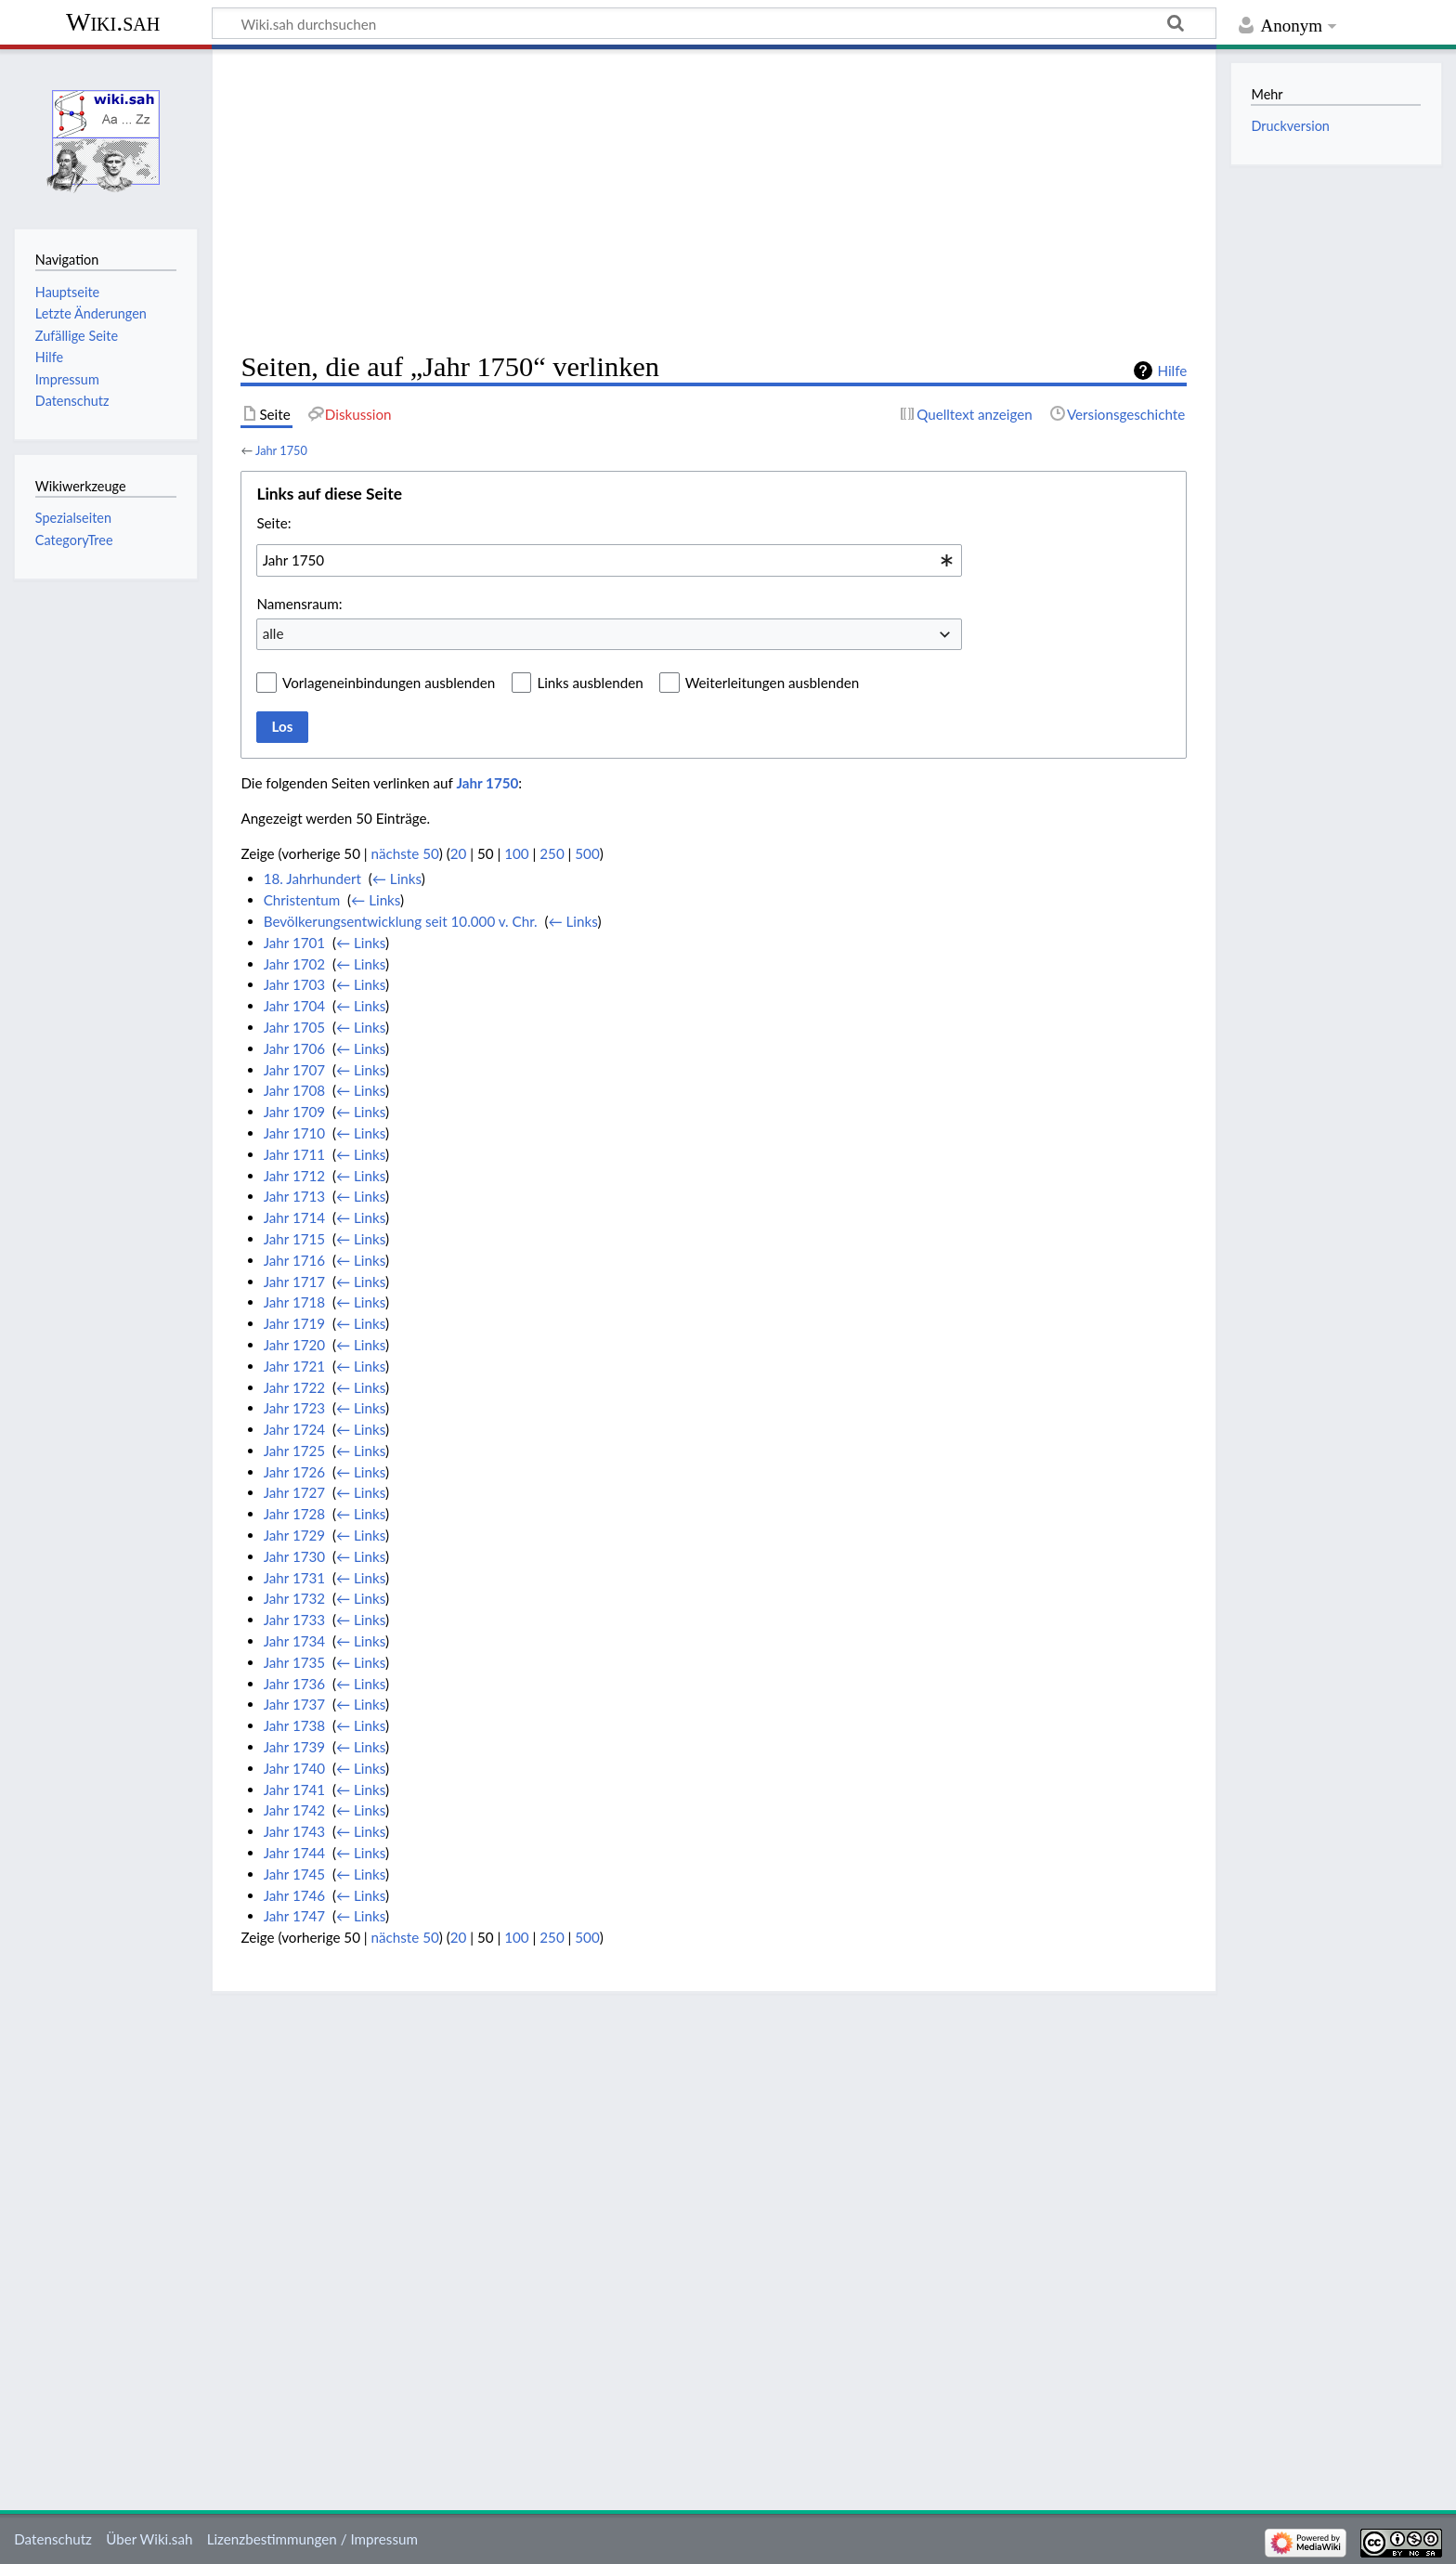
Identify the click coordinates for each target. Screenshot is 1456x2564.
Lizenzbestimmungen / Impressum (312, 2539)
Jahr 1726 (294, 1472)
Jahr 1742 (294, 1810)
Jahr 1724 (294, 1429)
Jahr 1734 (294, 1641)
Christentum (302, 900)
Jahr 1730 (294, 1556)
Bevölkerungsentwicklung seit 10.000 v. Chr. (401, 921)
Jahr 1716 (294, 1260)
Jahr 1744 (294, 1852)
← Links (397, 878)
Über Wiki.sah (149, 2539)
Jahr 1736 (294, 1683)
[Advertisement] (713, 201)
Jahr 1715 (294, 1238)
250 (552, 853)
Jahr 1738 (294, 1725)
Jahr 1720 (294, 1344)
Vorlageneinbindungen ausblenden (388, 682)
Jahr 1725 (294, 1450)
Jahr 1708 (294, 1090)
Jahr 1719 (294, 1323)
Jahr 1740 (294, 1768)
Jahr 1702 (294, 964)
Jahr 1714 (294, 1217)
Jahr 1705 (294, 1027)
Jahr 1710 (294, 1133)
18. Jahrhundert (312, 878)
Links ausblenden (590, 682)
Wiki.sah (113, 21)
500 (587, 853)
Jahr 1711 (294, 1154)
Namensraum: (299, 603)
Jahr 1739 (294, 1746)
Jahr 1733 (294, 1619)
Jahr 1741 (294, 1789)
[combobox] (609, 560)
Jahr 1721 (294, 1366)
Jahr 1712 (294, 1175)
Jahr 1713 (294, 1196)
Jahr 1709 (294, 1111)
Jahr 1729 (294, 1535)
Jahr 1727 (294, 1492)
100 (516, 853)
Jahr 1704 (294, 1005)
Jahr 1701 (294, 942)
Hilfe (1172, 370)
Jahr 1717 (294, 1281)
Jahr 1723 (294, 1407)
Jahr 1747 (294, 1915)
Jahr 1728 (294, 1513)
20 (458, 853)
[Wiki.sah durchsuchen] (714, 23)
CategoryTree (74, 540)
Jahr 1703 (294, 984)
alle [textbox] (273, 633)
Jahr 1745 (294, 1874)
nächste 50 (405, 853)
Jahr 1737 (294, 1704)
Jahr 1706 (294, 1048)
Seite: (273, 522)
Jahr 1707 (294, 1069)
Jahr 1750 (281, 450)
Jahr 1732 (294, 1598)
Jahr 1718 (294, 1302)
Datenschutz (53, 2539)
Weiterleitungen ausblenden (772, 682)
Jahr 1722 (294, 1387)
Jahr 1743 (294, 1831)
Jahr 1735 (294, 1662)
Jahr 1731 (294, 1577)
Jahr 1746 (294, 1895)
